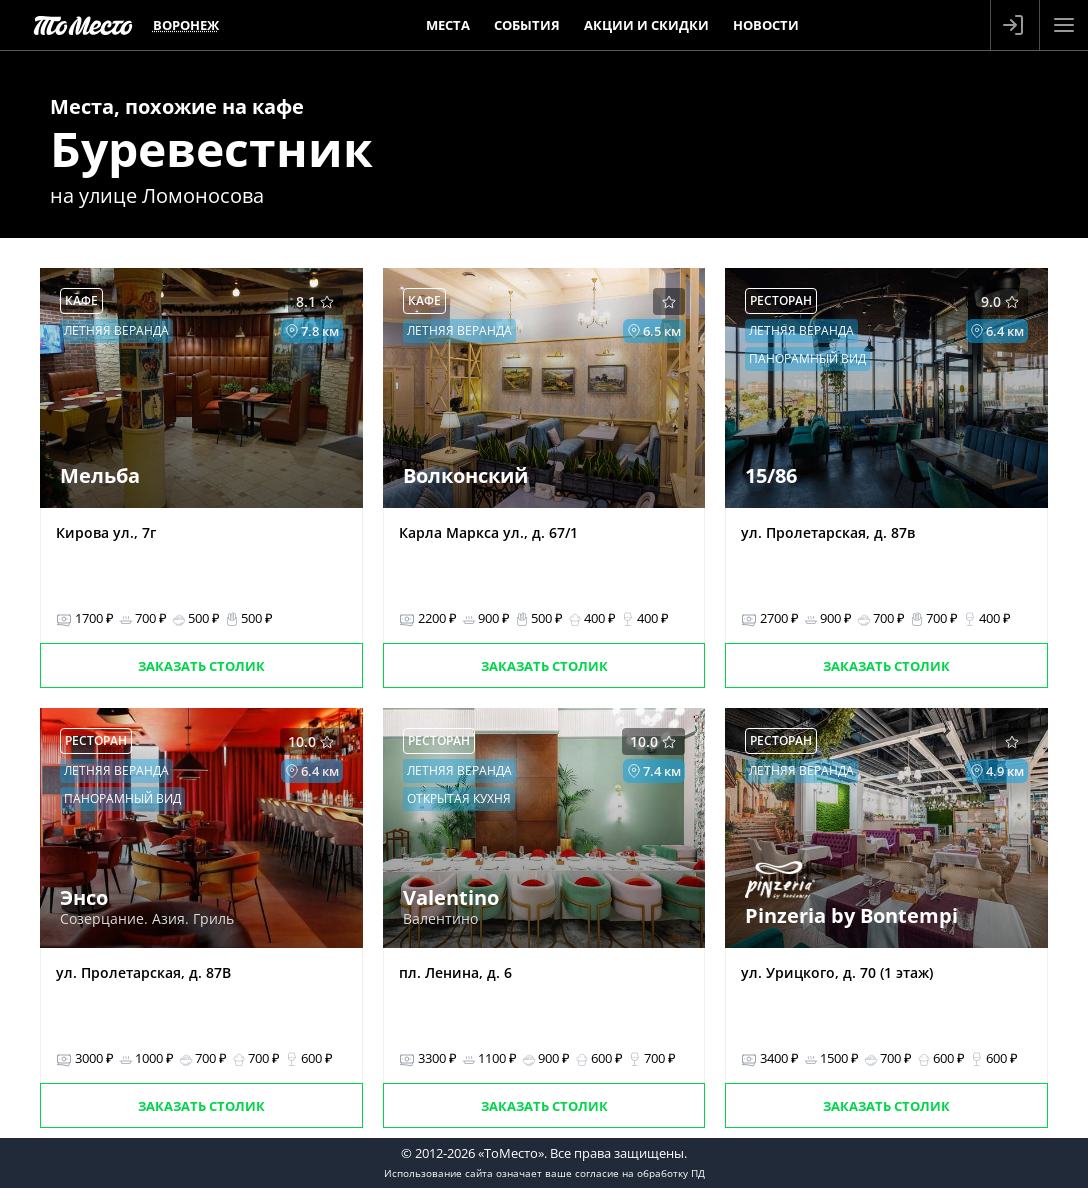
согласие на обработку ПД (640, 1173)
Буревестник (211, 148)
